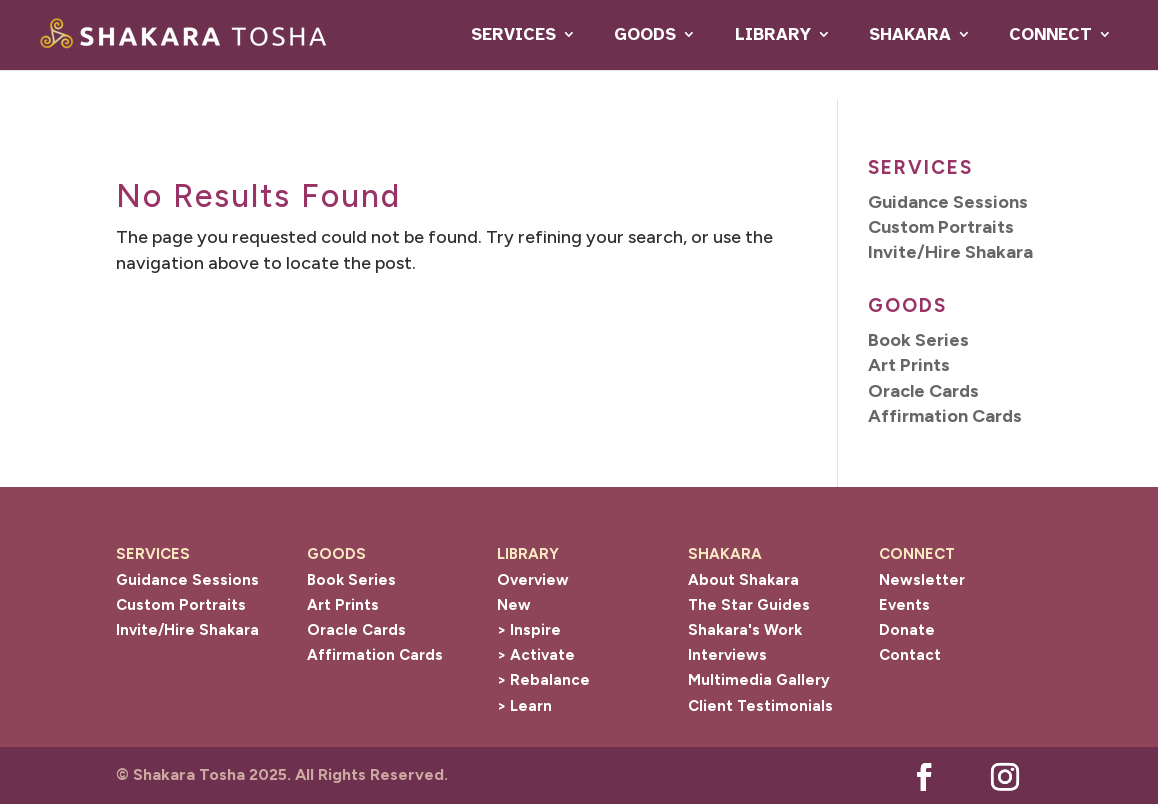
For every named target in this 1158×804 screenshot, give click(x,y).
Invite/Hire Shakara (187, 630)
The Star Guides (749, 605)
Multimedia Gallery (759, 680)
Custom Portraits (181, 605)
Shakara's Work (745, 630)
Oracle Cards (356, 630)
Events (904, 605)
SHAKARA (910, 34)
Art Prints (343, 605)
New (514, 605)
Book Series (351, 580)
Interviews (727, 655)
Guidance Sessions (187, 580)
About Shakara (743, 580)
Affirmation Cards (375, 655)
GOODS (645, 34)
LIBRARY (773, 34)
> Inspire (529, 630)
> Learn (524, 706)
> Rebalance (543, 680)
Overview (533, 580)
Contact (910, 655)
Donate (907, 630)
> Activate (536, 655)
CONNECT (1050, 34)
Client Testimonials (760, 706)
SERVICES (513, 34)
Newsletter (922, 580)
